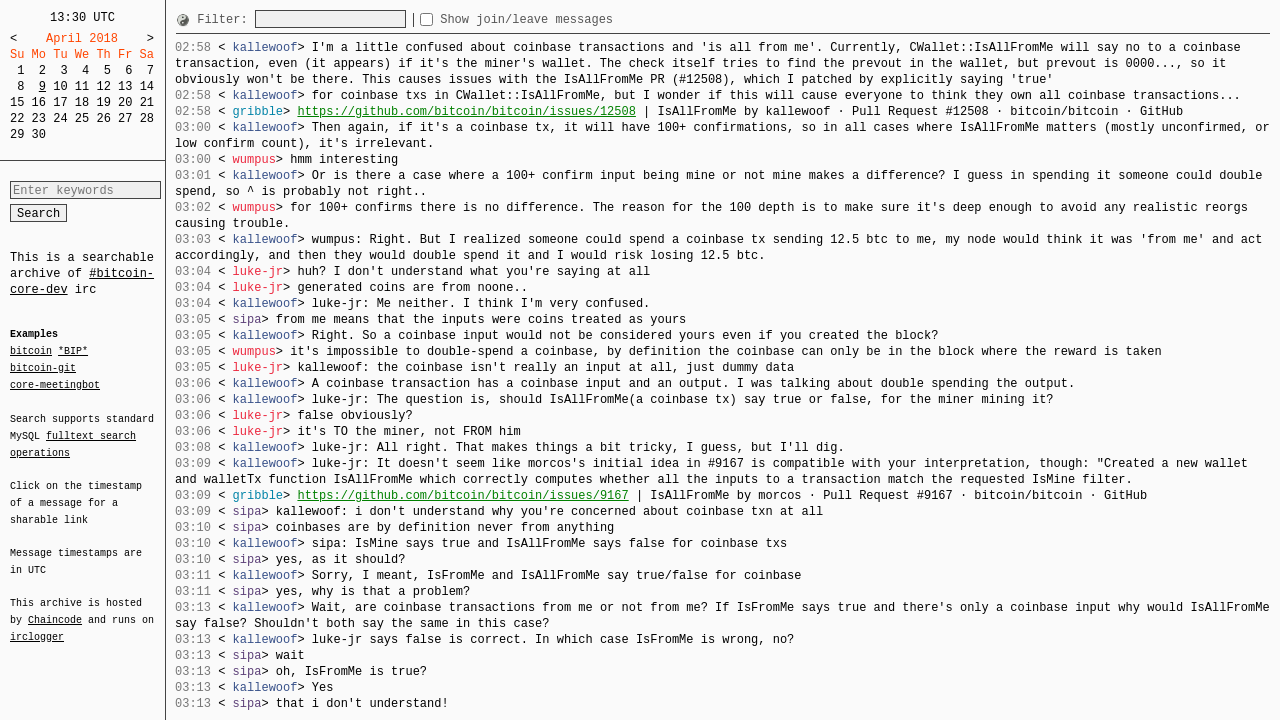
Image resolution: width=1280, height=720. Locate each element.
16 (39, 102)
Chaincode (55, 608)
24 (60, 118)
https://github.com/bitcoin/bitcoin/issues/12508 (466, 111)
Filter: (226, 19)
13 (125, 86)
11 (82, 86)
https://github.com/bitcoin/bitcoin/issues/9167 (462, 495)
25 (82, 118)
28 (147, 118)
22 (17, 118)
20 (125, 102)
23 (39, 118)
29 (17, 134)
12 (103, 86)
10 (60, 86)
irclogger (37, 624)
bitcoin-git (43, 368)
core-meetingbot (55, 384)
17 (60, 102)
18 (82, 102)
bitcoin (31, 352)
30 (39, 134)
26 (103, 118)
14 (147, 86)
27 (125, 118)
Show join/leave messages (562, 19)
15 (17, 102)
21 (147, 102)
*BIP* (73, 352)
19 (103, 102)
